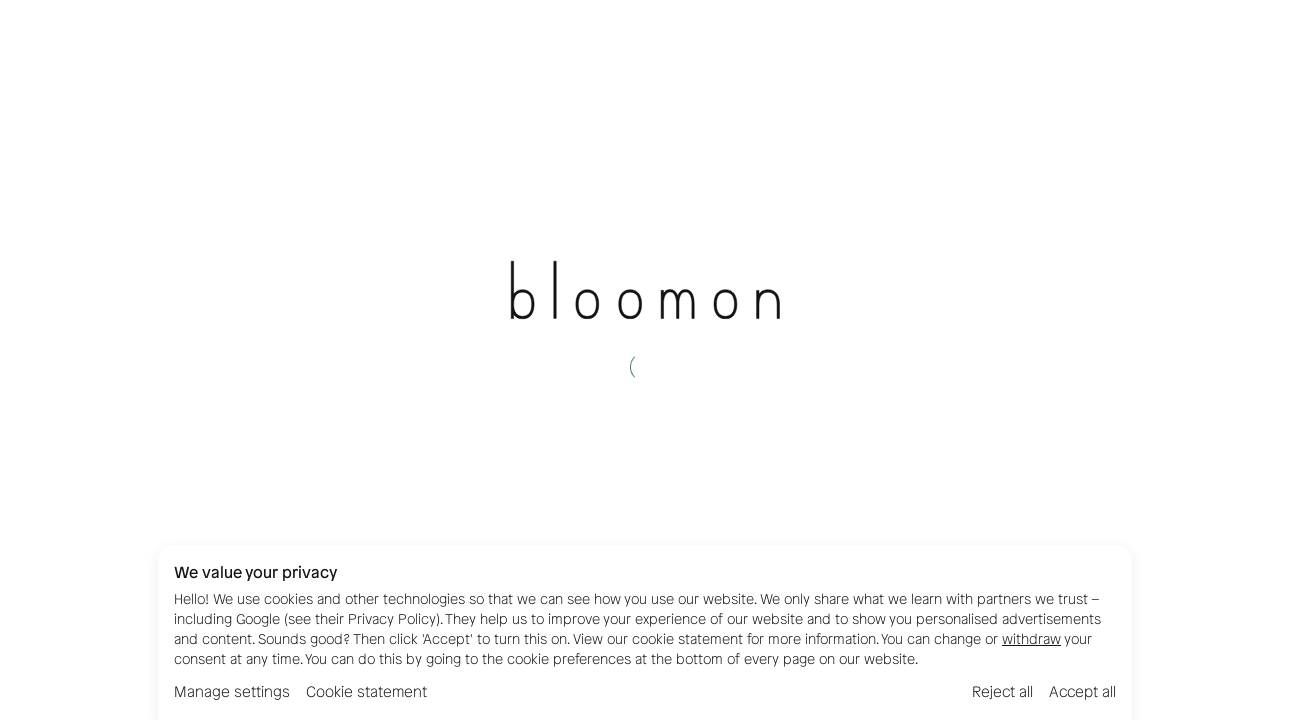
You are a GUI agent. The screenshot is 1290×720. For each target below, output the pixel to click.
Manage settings (232, 692)
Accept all (1082, 692)
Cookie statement (366, 692)
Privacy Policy (392, 619)
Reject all (1002, 692)
